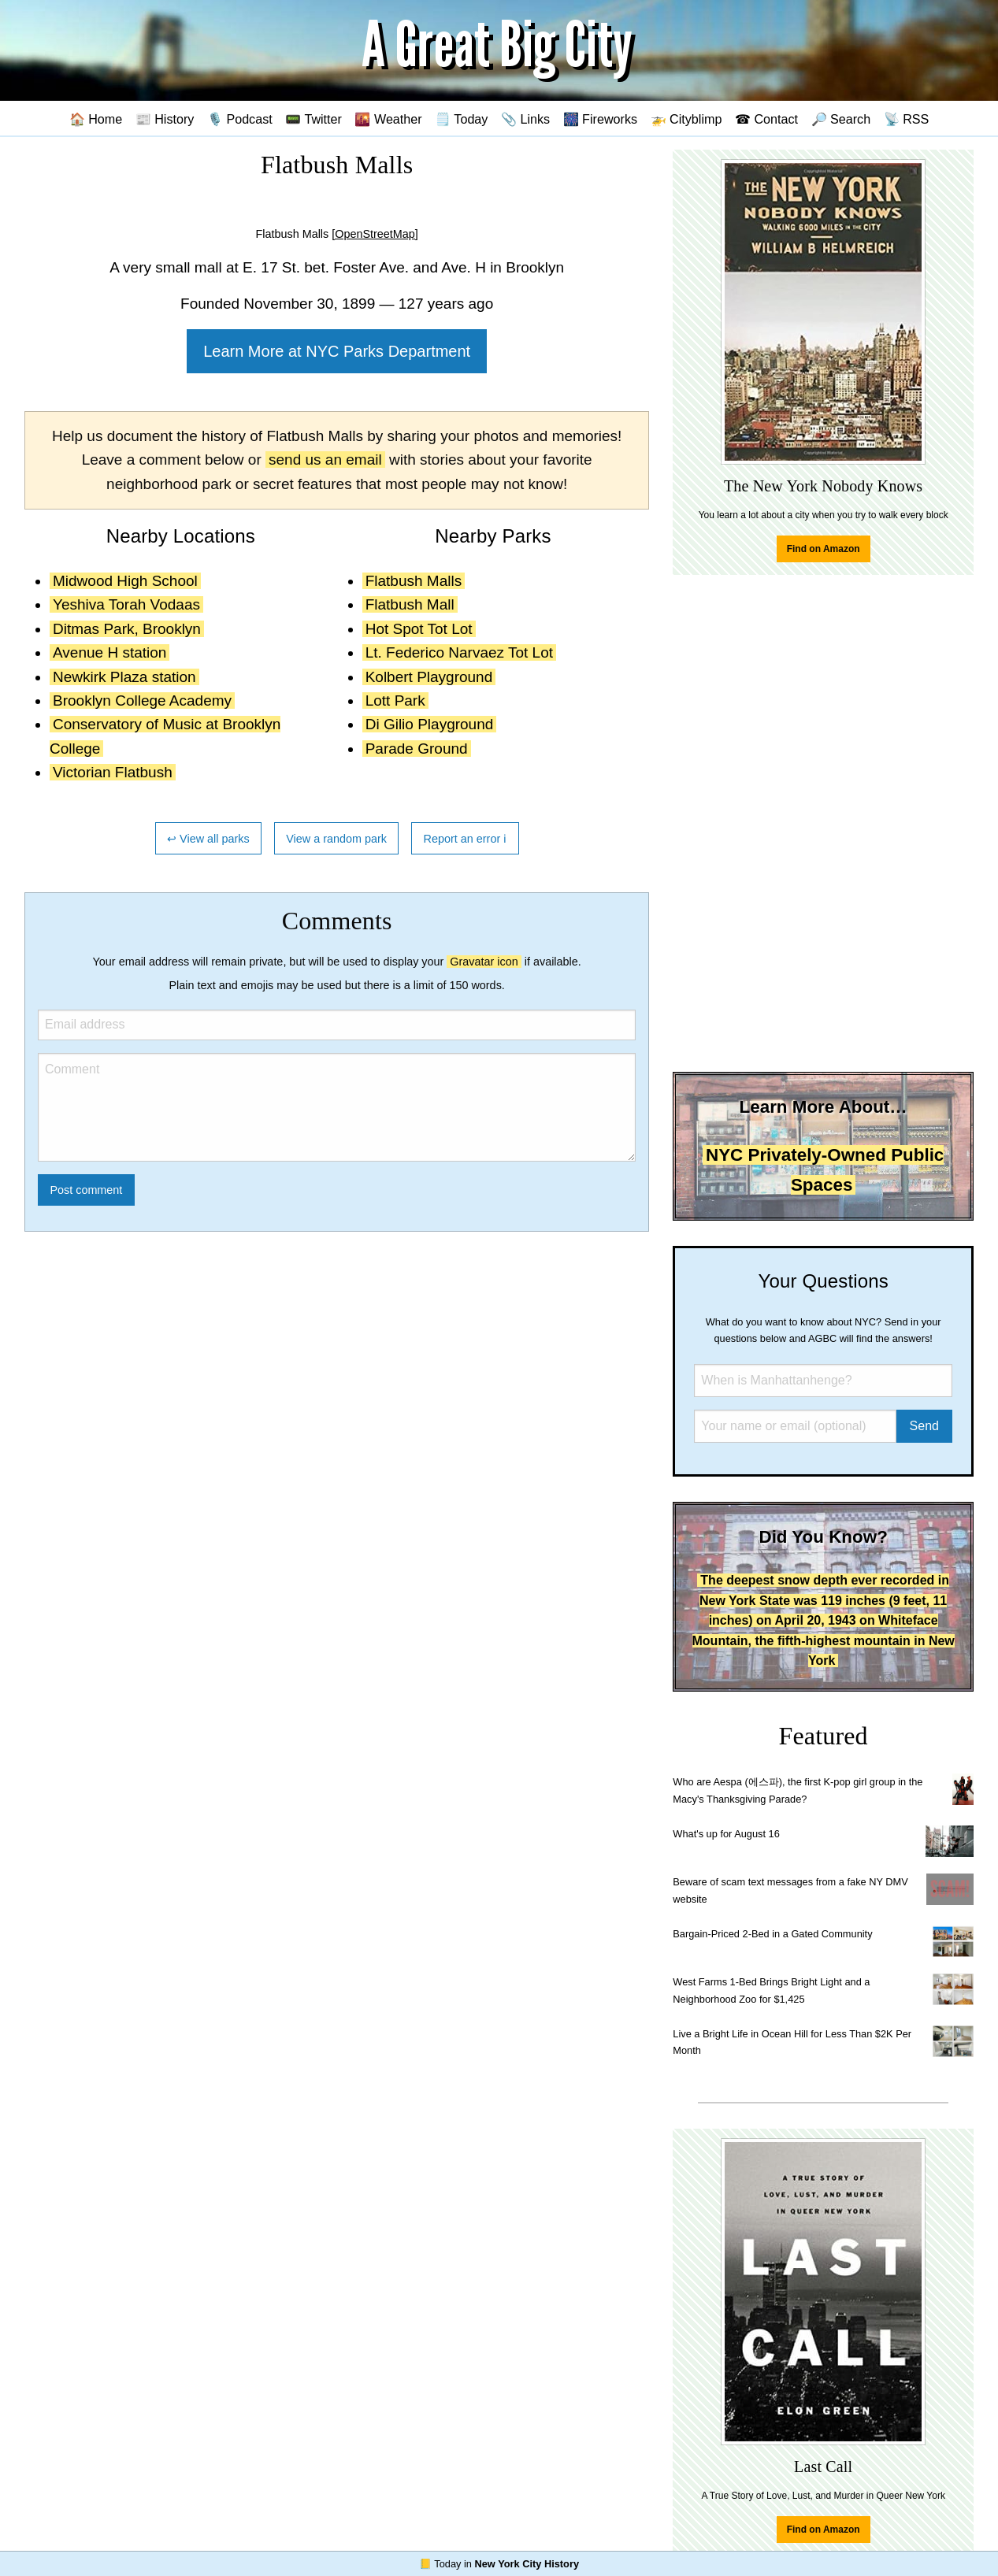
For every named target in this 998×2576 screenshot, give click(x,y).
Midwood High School (125, 581)
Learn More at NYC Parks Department (336, 351)
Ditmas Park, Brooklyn (127, 629)
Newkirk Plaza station (124, 677)
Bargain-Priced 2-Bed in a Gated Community (772, 1934)
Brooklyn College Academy (142, 700)
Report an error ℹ (465, 838)
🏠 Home (96, 119)
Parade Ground (416, 748)
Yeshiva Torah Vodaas (126, 604)
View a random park (336, 838)
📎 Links (525, 119)
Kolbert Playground (429, 677)
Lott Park (395, 700)
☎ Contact (766, 119)
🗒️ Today (461, 119)
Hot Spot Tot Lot (419, 629)
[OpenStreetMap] (375, 234)
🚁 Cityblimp (686, 119)
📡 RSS (906, 119)
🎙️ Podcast (240, 119)
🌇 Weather (387, 119)
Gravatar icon (484, 961)
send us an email (325, 459)
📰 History (165, 119)
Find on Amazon (823, 548)
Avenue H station (109, 652)
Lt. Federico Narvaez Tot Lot (459, 652)
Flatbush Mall (409, 604)
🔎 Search (841, 119)
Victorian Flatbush (113, 772)
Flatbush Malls (413, 581)
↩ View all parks (208, 838)
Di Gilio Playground (429, 724)
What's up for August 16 (726, 1834)
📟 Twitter (313, 119)
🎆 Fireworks (600, 119)
